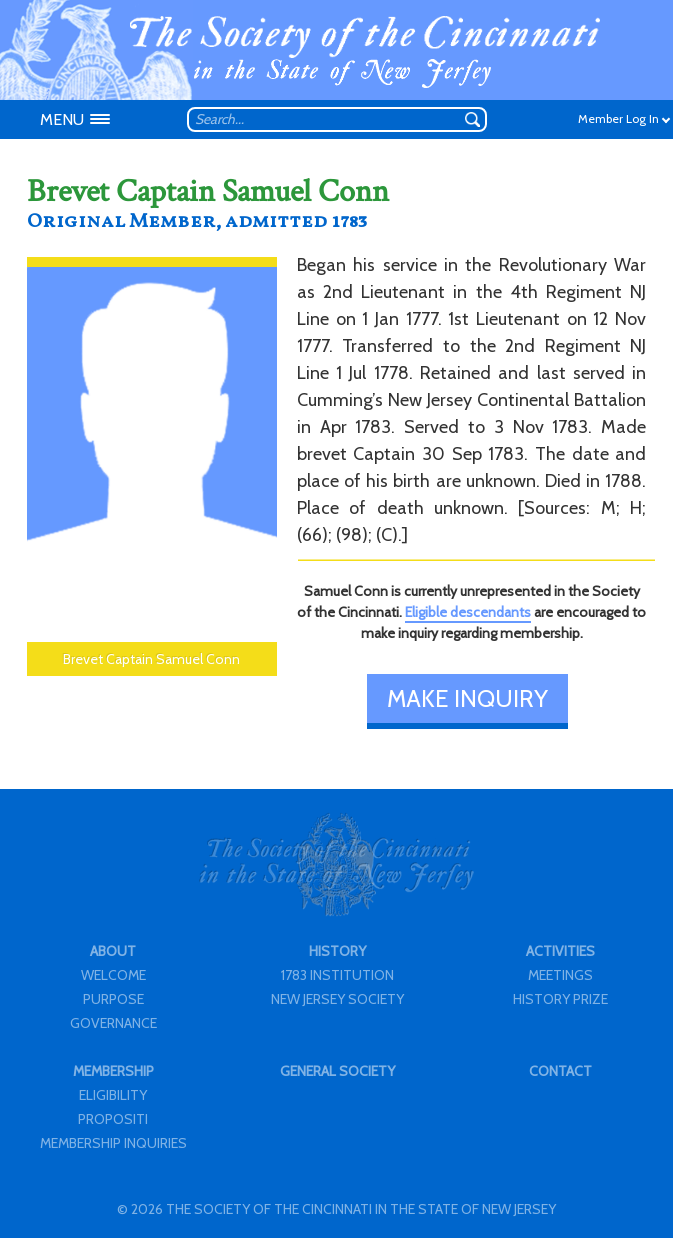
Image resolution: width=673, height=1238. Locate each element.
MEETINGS (560, 975)
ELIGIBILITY (113, 1095)
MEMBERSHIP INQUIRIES (113, 1143)
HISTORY (337, 951)
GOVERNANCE (113, 1023)
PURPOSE (113, 999)
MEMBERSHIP (113, 1071)
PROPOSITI (113, 1119)
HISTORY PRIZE (560, 999)
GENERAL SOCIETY (337, 1071)
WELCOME (113, 975)
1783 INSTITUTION (337, 975)
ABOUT (113, 951)
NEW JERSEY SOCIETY (337, 999)
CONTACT (560, 1071)
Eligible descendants (468, 612)
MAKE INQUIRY (467, 698)
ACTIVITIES (560, 951)
